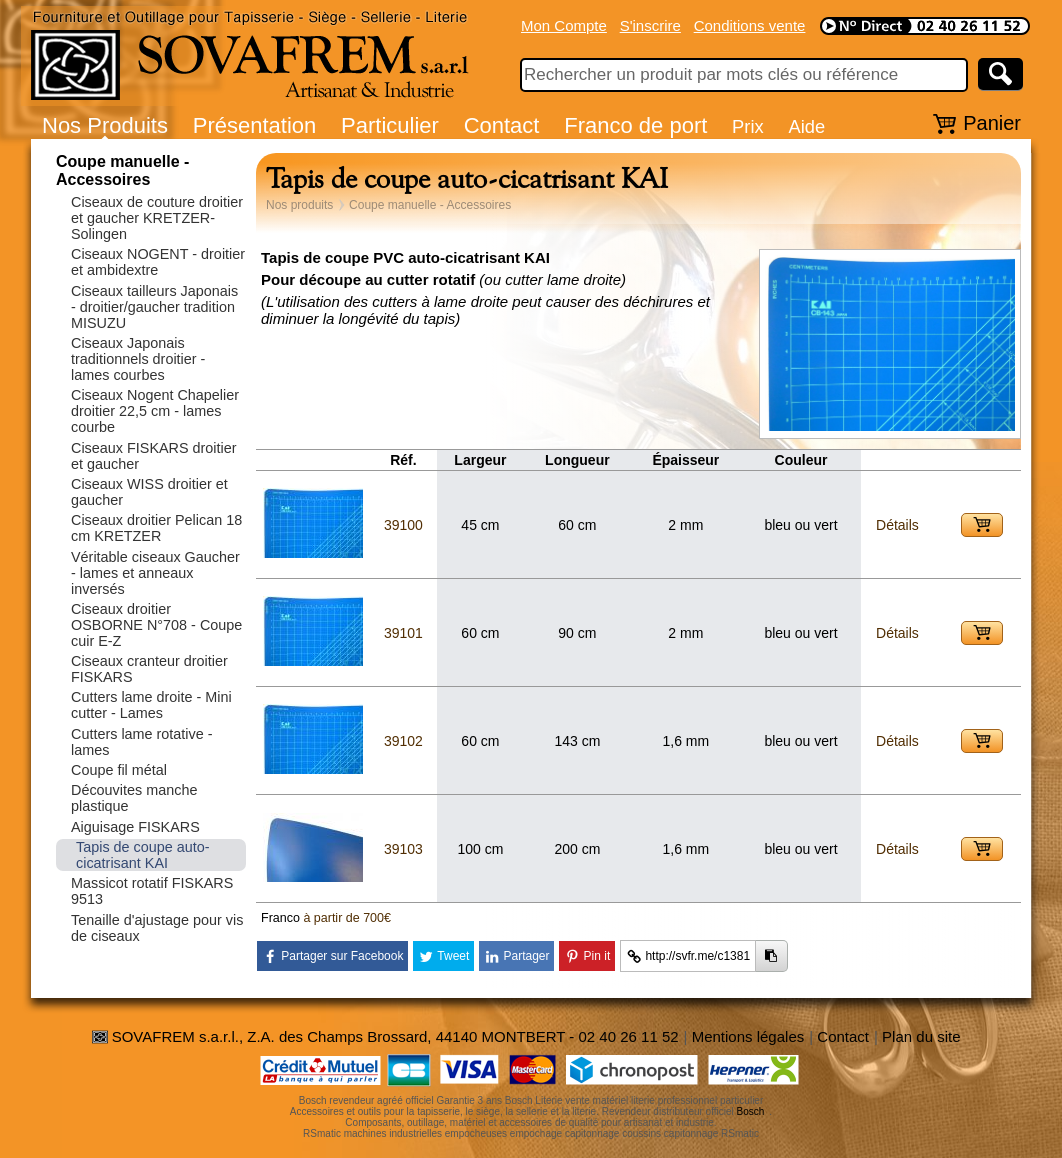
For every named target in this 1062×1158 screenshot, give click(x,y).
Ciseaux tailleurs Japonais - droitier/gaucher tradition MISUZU (154, 307)
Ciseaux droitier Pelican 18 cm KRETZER (156, 528)
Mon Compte (564, 25)
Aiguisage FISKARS (135, 827)
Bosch (751, 1111)
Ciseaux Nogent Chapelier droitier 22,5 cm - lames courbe (155, 411)
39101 (403, 633)
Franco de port (635, 125)
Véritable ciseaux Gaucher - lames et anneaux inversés (155, 573)
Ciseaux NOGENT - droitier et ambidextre (158, 262)
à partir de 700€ (347, 918)
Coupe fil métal (119, 770)
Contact (502, 125)
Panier (992, 123)
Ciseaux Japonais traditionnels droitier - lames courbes (138, 359)
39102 (403, 741)
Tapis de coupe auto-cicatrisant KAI (143, 855)
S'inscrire (650, 25)
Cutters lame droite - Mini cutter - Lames (151, 705)
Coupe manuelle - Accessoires (122, 170)
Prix (748, 126)
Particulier (390, 125)
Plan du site (921, 1036)
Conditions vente (750, 25)
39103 (403, 849)
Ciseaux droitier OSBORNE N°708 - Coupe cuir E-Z (156, 625)
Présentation (255, 125)
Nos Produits (105, 125)
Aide (806, 126)
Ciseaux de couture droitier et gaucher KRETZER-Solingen (157, 218)
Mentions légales (748, 1036)
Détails (897, 525)
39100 (403, 525)
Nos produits (299, 205)
